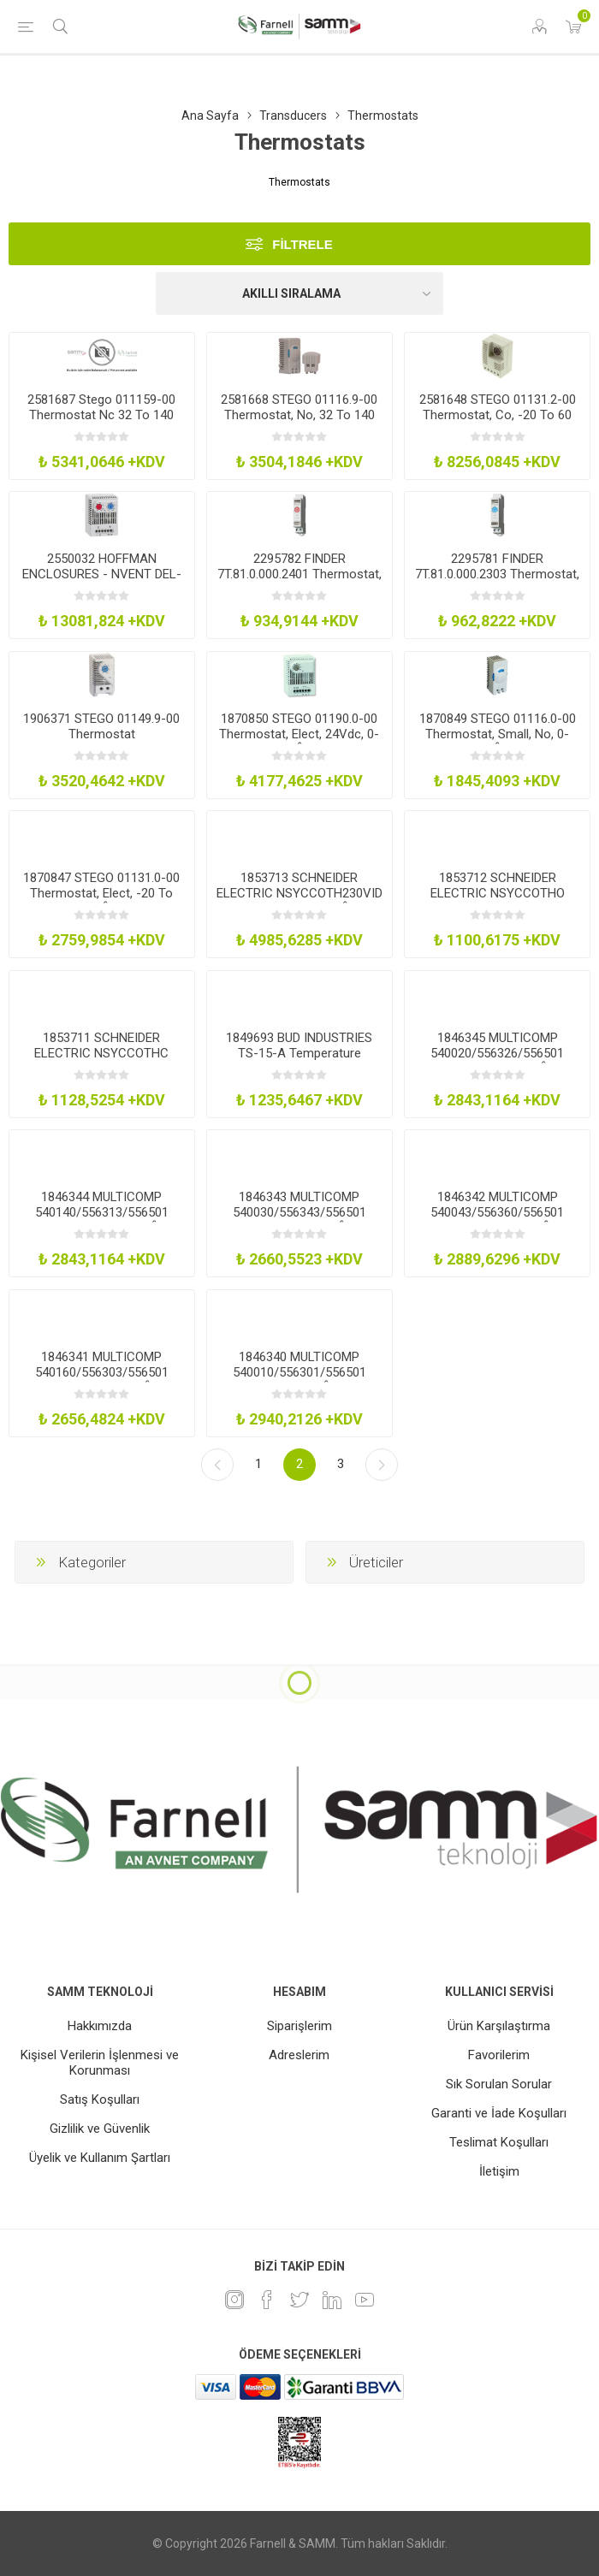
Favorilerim (499, 2055)
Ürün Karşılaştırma (499, 2026)
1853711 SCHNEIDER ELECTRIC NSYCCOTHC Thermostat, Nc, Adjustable (101, 1053)
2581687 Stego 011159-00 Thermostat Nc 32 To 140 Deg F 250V (101, 415)
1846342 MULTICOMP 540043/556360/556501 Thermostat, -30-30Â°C (497, 1212)
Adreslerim (299, 2055)
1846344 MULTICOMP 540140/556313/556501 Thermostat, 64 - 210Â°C (101, 1212)
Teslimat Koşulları (499, 2142)
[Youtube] (364, 2299)
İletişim (499, 2171)
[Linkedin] (332, 2299)
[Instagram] (234, 2299)
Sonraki (381, 1464)
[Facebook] (267, 2299)
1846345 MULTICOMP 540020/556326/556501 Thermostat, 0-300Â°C (497, 1053)
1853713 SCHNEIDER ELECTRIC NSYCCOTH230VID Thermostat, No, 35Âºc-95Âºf (299, 901)
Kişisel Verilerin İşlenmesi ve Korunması (100, 2062)
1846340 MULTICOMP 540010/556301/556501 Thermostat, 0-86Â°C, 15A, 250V (299, 1380)
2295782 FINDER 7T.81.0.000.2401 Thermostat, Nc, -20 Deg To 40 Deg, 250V (299, 574)
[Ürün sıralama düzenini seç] (299, 293)
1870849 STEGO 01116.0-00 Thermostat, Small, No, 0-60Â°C (497, 734)
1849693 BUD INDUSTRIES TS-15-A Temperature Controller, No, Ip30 (299, 1053)
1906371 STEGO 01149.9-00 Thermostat (101, 726)
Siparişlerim (299, 2026)
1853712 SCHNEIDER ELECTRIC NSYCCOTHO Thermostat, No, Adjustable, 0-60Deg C (497, 901)
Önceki (217, 1464)
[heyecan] (299, 2299)
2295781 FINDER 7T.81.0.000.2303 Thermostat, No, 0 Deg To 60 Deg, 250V (497, 574)
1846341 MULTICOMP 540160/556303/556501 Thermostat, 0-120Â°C (102, 1372)
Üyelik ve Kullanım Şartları (99, 2157)
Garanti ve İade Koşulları (498, 2113)
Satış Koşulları (99, 2099)
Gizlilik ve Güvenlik (100, 2128)
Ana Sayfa (210, 115)
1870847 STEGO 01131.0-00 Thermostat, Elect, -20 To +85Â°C (101, 893)
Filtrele (302, 244)
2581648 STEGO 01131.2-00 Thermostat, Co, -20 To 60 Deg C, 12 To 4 (497, 415)
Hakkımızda (100, 2026)
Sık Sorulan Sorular (499, 2084)
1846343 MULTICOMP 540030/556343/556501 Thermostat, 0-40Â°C (299, 1212)
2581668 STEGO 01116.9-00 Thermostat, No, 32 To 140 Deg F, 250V (299, 415)
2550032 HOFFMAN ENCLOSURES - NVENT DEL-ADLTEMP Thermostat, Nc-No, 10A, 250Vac (101, 582)
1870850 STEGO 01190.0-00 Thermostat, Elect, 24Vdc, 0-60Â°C (299, 734)
